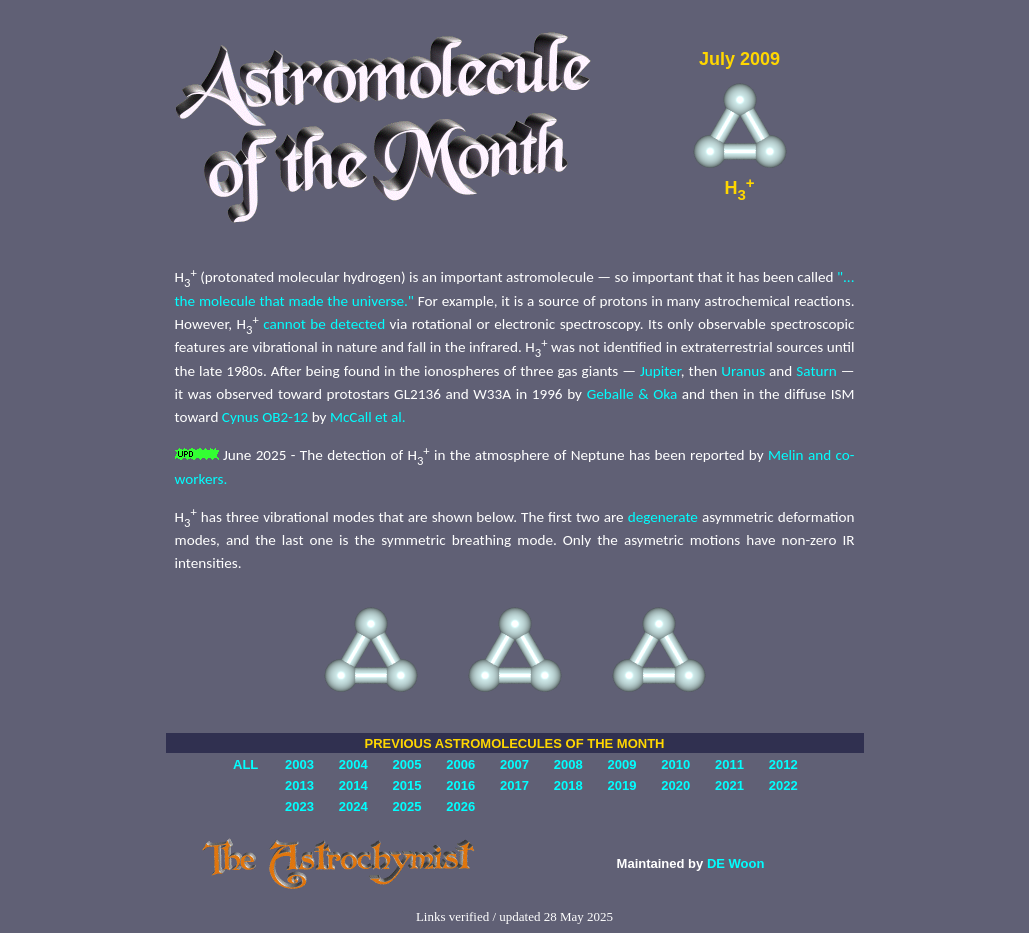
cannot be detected (324, 324)
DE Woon (736, 863)
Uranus (743, 371)
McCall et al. (368, 417)
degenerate (663, 517)
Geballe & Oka (632, 394)
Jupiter (660, 371)
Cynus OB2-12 (265, 417)
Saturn (816, 371)
